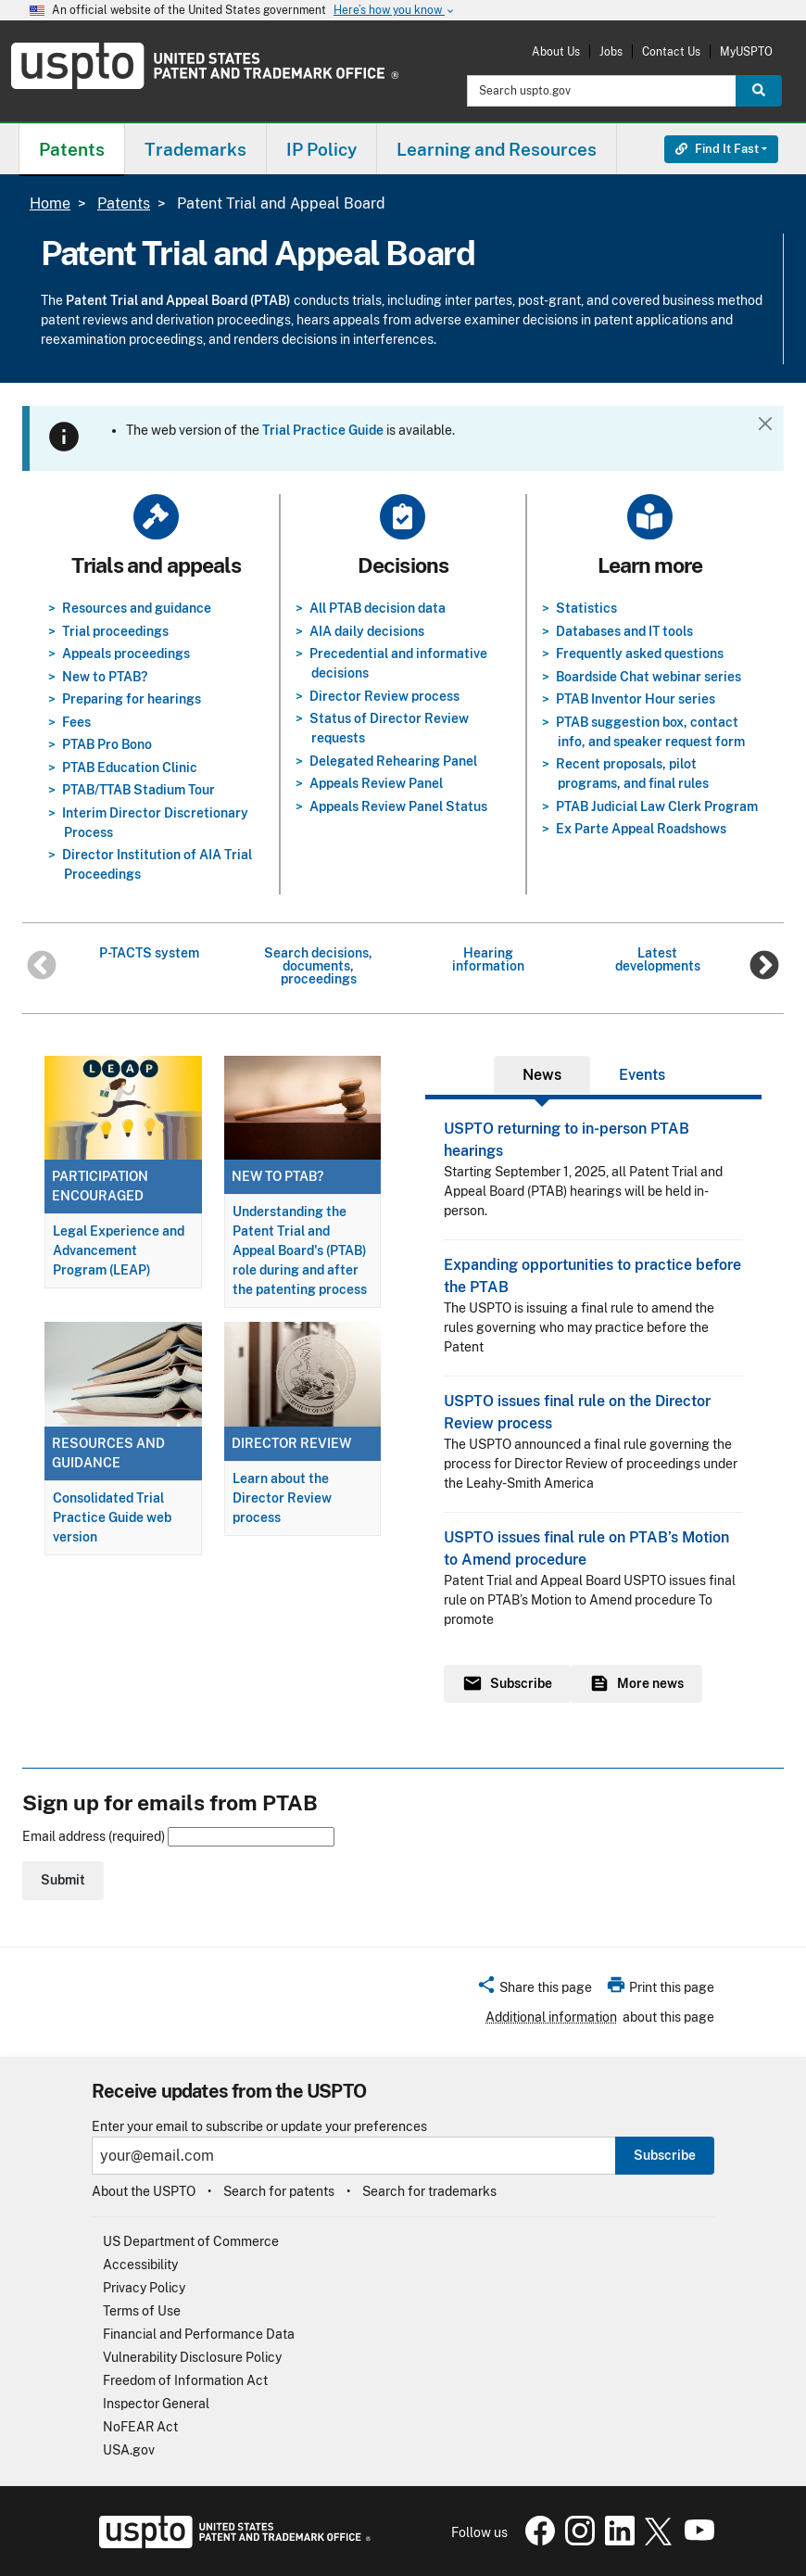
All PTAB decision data (377, 608)
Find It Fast (717, 149)
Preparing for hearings (131, 699)
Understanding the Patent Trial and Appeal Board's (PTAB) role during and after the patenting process (300, 1250)
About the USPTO (143, 2191)
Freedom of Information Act (185, 2380)
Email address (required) (178, 1836)
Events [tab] (642, 1075)
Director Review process (384, 696)
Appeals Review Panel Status (398, 806)
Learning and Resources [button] (497, 149)
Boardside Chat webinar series (648, 676)
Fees (76, 722)
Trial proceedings (115, 631)
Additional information (551, 2017)
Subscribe (665, 2155)
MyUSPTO (746, 51)
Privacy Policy (144, 2287)
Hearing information (488, 959)
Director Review (291, 1443)
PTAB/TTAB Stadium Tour (138, 789)
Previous (41, 966)
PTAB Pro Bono (107, 744)
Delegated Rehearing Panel (393, 761)
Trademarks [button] (195, 149)
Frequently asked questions (640, 653)
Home (50, 203)
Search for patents (278, 2191)
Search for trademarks (429, 2191)
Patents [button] (72, 149)
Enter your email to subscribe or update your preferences (259, 2127)
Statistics (586, 608)
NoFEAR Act (140, 2426)
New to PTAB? (104, 676)
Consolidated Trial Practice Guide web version (112, 1517)
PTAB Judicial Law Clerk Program (657, 806)
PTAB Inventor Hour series (635, 699)
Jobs (611, 51)
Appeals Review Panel (376, 783)
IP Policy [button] (321, 149)
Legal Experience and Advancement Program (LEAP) (118, 1250)
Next (764, 966)
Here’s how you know (395, 11)
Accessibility (140, 2264)
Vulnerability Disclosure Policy (192, 2357)
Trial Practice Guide (323, 430)
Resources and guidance (136, 608)
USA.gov (129, 2450)
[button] (534, 1990)
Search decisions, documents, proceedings (318, 965)
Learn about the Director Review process (282, 1498)
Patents (123, 203)
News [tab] (542, 1075)
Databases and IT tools (624, 631)
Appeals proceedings (126, 653)
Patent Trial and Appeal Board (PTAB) (178, 300)
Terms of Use (142, 2310)
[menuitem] (72, 148)
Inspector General (156, 2403)
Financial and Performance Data (199, 2334)
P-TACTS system (149, 952)
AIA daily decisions (366, 631)
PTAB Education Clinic (129, 767)
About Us (556, 51)
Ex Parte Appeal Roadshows (641, 828)
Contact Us (671, 51)
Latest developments (657, 959)
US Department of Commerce (191, 2241)
